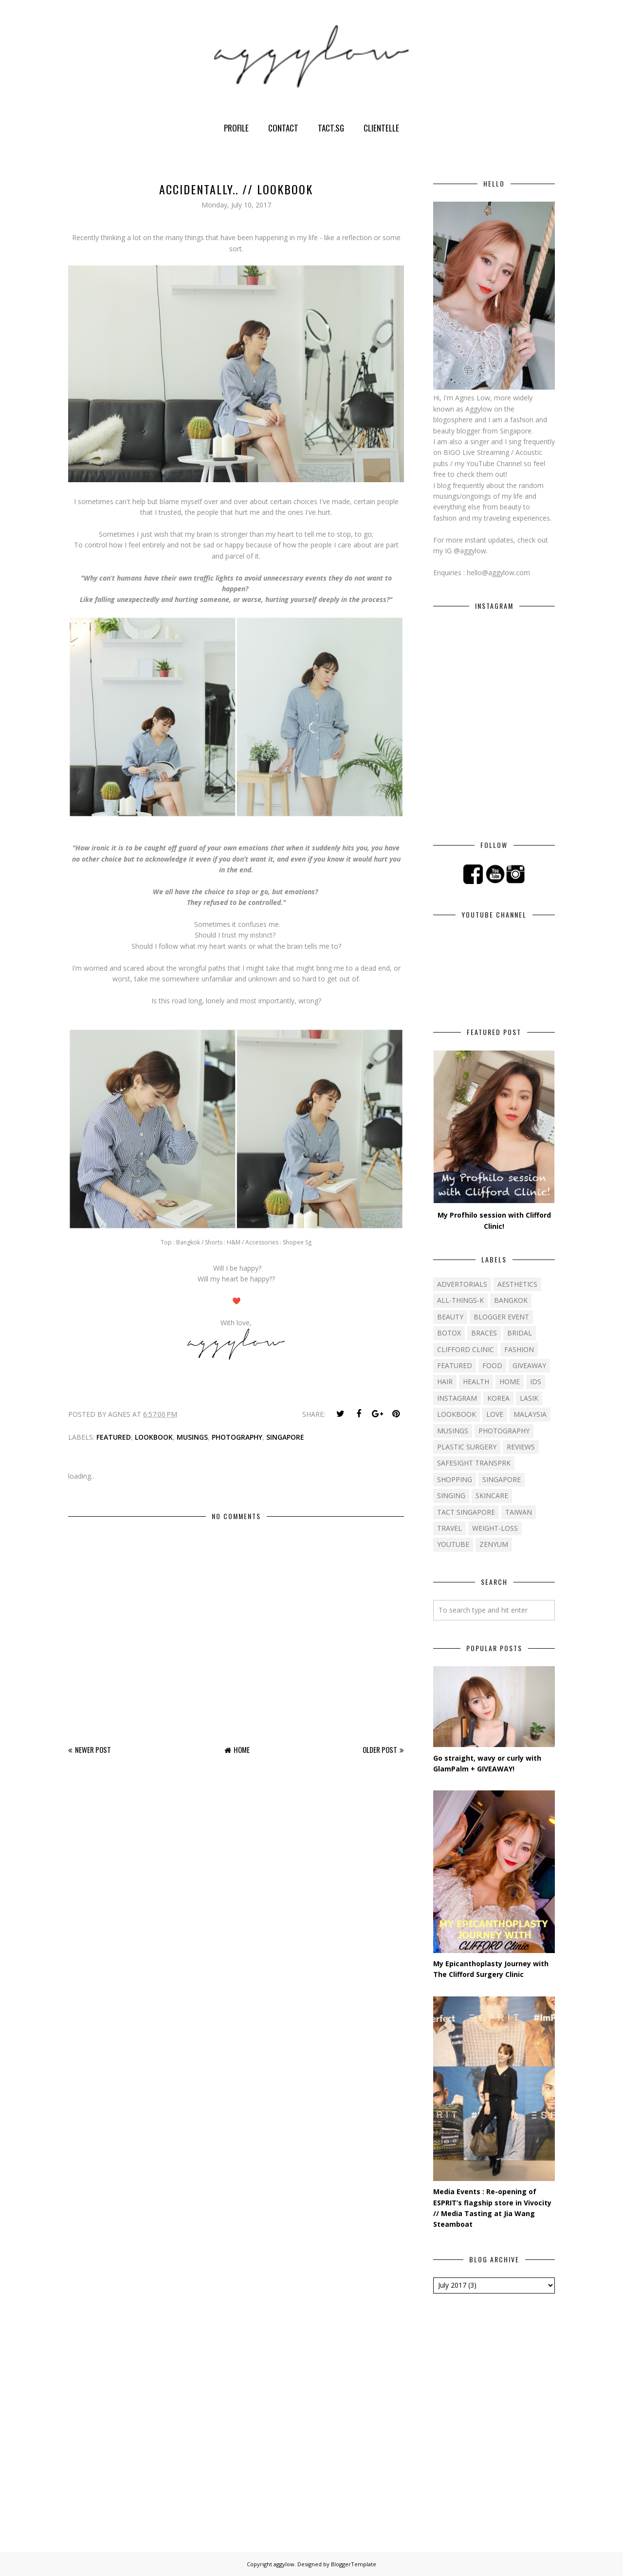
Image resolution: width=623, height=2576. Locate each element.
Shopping (454, 1479)
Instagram (457, 1398)
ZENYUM (493, 1544)
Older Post (380, 1749)
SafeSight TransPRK (474, 1462)
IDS (535, 1381)
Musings (192, 1437)
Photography (237, 1437)
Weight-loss (495, 1528)
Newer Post (93, 1749)
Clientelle (381, 128)
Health (476, 1381)
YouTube (453, 1544)
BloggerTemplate (353, 2564)
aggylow (284, 2564)
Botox (449, 1332)
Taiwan (518, 1512)
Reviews (521, 1446)
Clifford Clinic (465, 1349)
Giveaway (529, 1365)
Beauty (450, 1316)
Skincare (492, 1495)
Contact (283, 128)
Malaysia (530, 1414)
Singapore (285, 1437)
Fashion (519, 1349)
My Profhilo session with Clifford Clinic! (494, 1220)
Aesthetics (517, 1284)
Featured (113, 1437)
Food (492, 1365)
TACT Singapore (466, 1512)
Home (242, 1749)
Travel (449, 1528)
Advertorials (462, 1284)
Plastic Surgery (466, 1446)
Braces (484, 1332)
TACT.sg (331, 128)
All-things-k (460, 1300)
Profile (236, 128)
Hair (445, 1381)
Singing (451, 1495)
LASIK (529, 1398)
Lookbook (154, 1437)
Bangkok (511, 1300)
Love (494, 1414)
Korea (498, 1398)
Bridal (519, 1332)
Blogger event (501, 1316)
